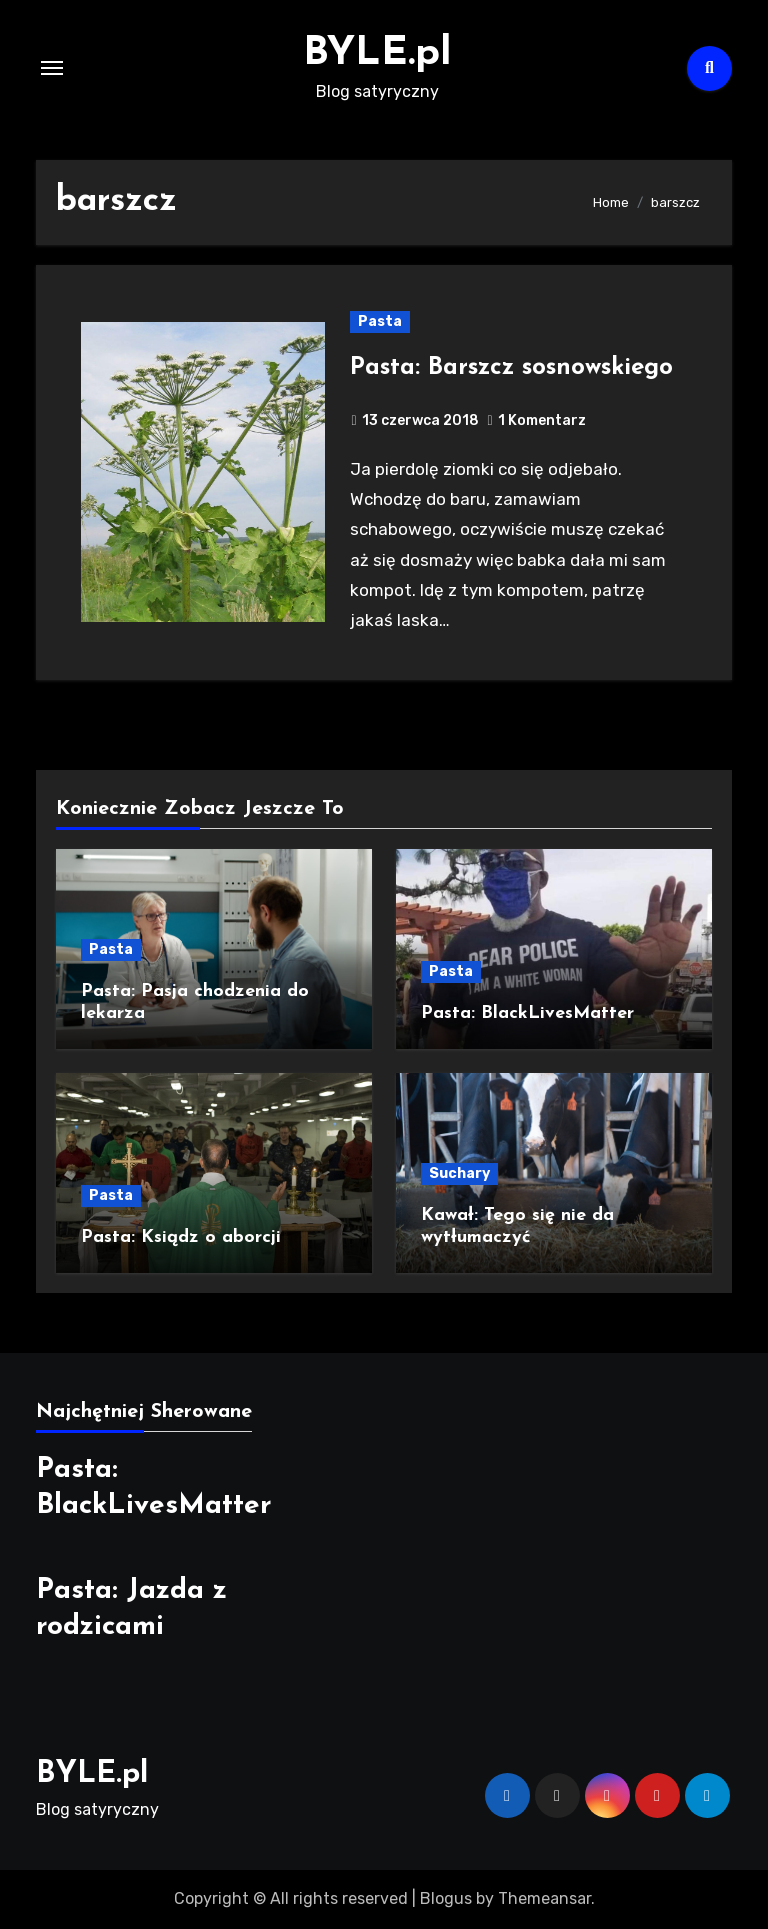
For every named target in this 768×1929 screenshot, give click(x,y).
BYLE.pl (377, 54)
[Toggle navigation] (52, 68)
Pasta (380, 321)
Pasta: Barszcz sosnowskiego (511, 368)
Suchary (459, 1173)
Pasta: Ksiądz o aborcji (181, 1237)
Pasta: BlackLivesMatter (527, 1013)
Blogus (446, 1898)
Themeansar (544, 1898)
